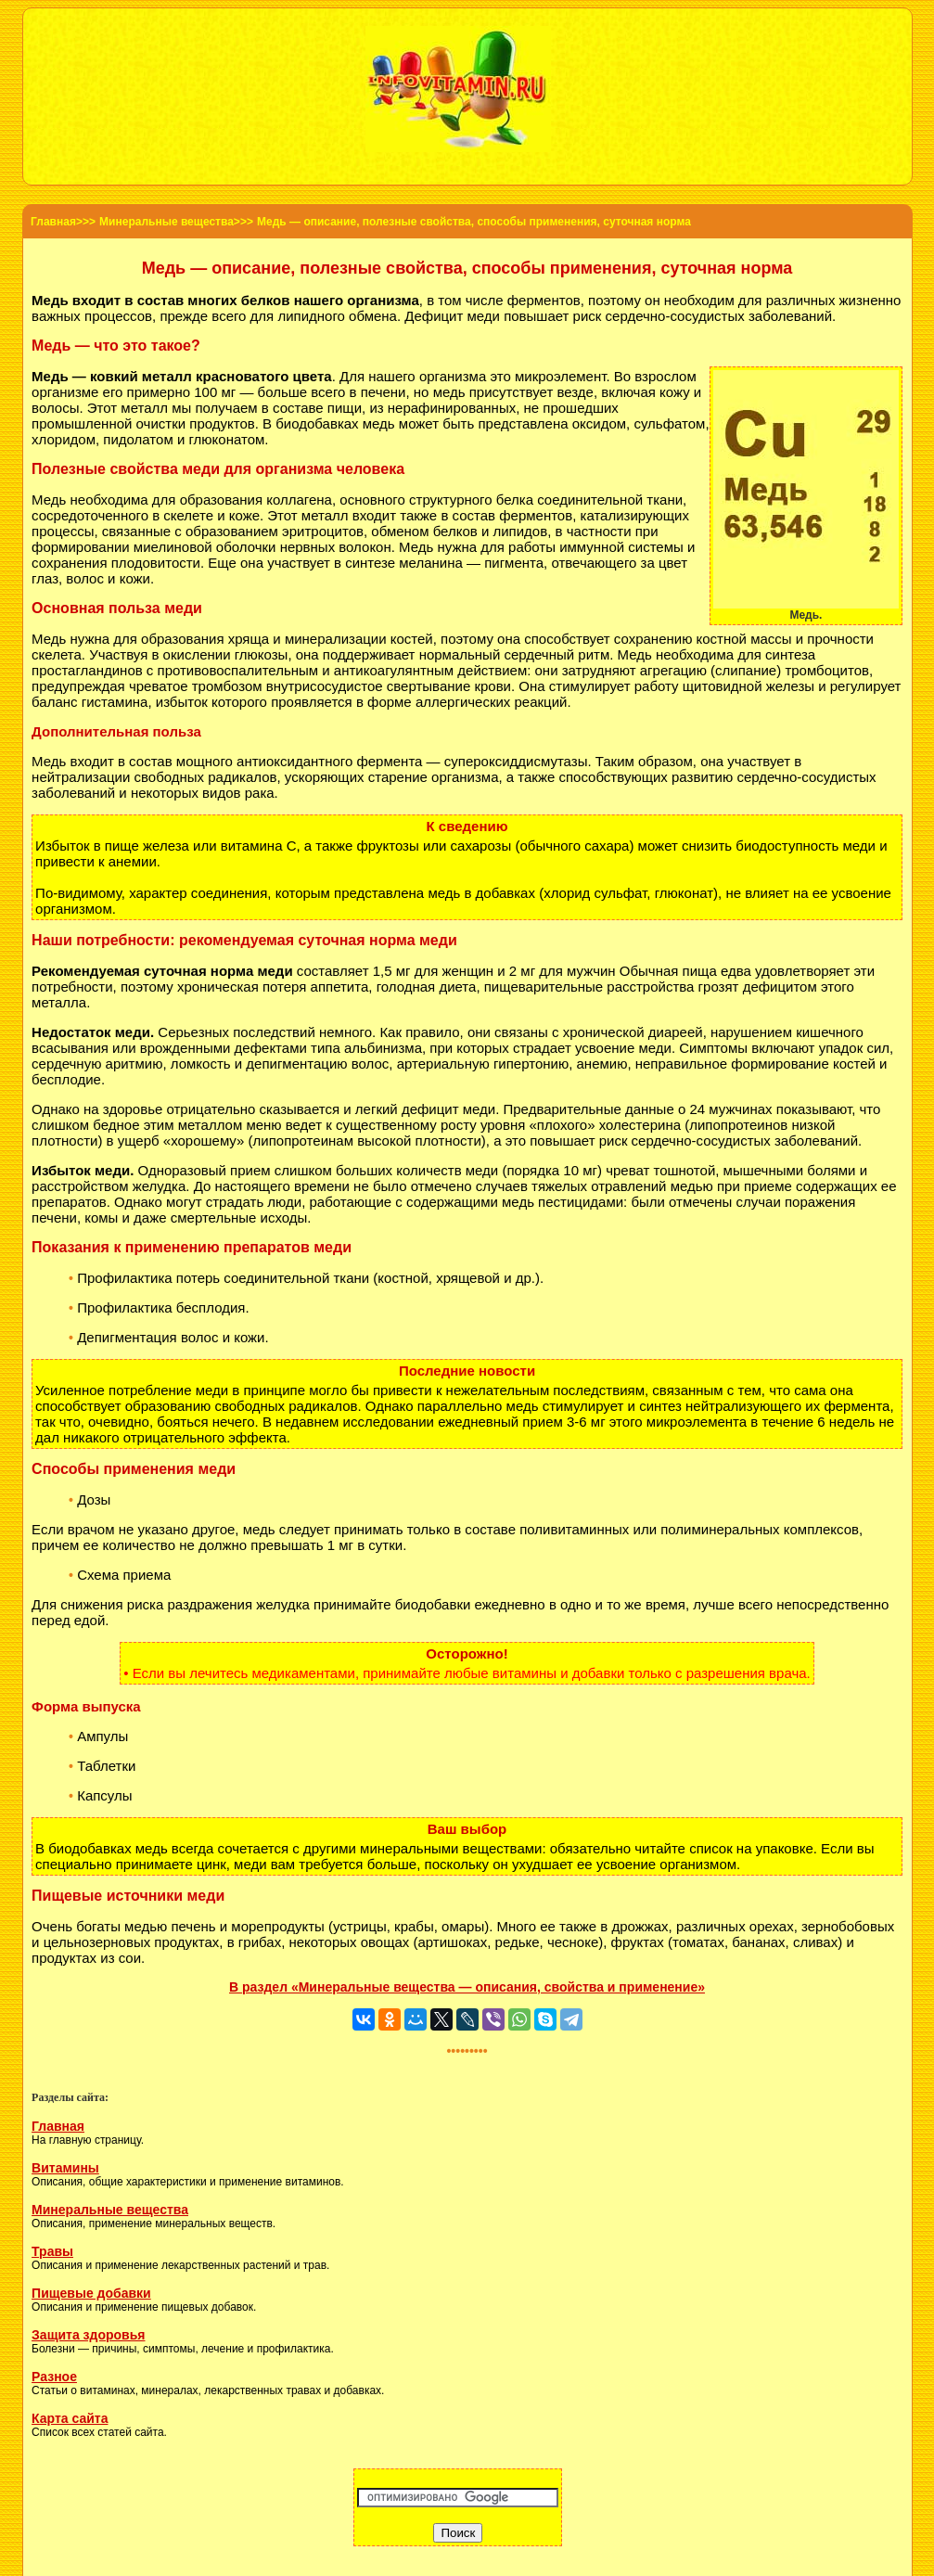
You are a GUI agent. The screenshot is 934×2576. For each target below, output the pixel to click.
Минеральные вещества (110, 2209)
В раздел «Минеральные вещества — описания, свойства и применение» (467, 1987)
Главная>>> (63, 221)
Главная (58, 2126)
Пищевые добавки (91, 2293)
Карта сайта (70, 2418)
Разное (54, 2376)
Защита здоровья (88, 2334)
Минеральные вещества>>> (176, 221)
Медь (49, 639)
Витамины (65, 2167)
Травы (52, 2251)
